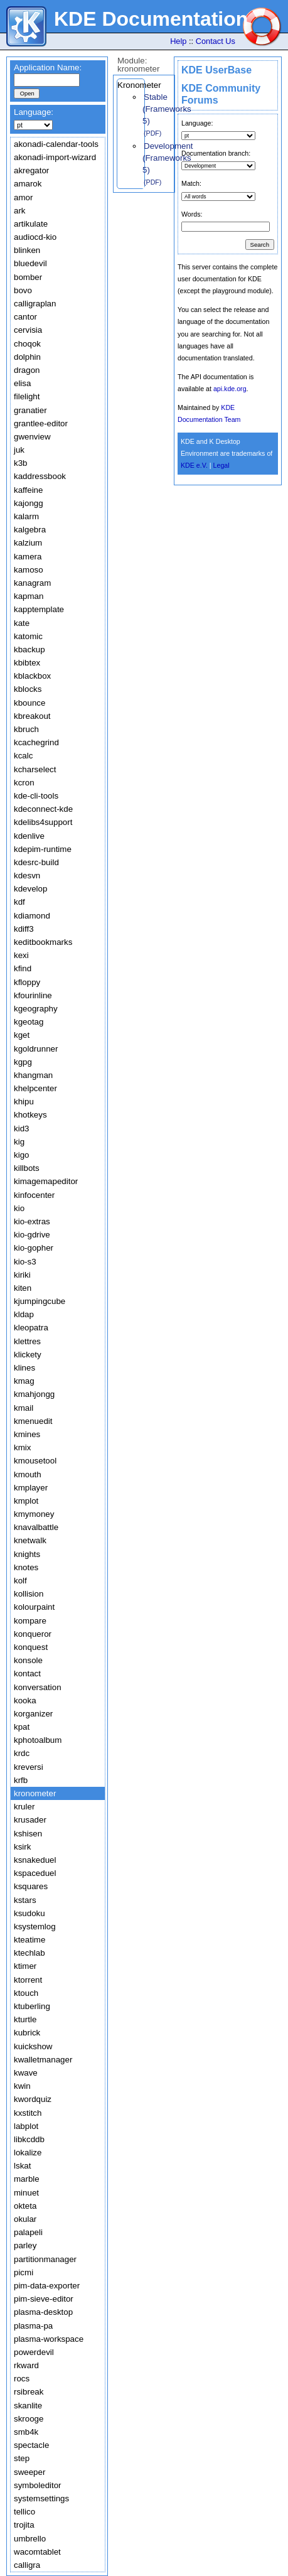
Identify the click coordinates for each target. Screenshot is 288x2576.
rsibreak (28, 2391)
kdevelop (30, 888)
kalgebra (30, 529)
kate (21, 623)
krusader (30, 1819)
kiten (22, 1288)
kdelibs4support (43, 822)
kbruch (26, 729)
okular (25, 2219)
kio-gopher (33, 1248)
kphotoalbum (37, 1740)
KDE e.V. (194, 465)
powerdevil (34, 2352)
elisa (22, 383)
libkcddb (29, 2139)
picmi (23, 2272)
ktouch (26, 1993)
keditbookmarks (43, 942)
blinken (27, 250)
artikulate (31, 224)
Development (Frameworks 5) (167, 158)
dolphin (27, 357)
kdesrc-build (36, 862)
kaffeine (28, 490)
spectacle (31, 2445)
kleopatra (31, 1327)
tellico (24, 2511)
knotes (26, 1567)
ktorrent (28, 1980)
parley (25, 2245)
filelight (27, 396)
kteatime (29, 1939)
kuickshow (33, 2046)
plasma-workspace (48, 2339)
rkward (26, 2365)
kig (19, 1141)
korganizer (33, 1713)
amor (23, 197)
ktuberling (32, 2006)
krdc (21, 1753)
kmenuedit (33, 1421)
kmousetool (35, 1460)
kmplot (26, 1501)
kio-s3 (25, 1261)
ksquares (31, 1886)
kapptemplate (39, 609)
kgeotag (28, 1022)
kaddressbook (40, 476)
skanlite (28, 2405)
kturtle (25, 2019)
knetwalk (30, 1540)
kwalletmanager (43, 2059)
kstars (25, 1900)
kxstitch (27, 2113)
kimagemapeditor (46, 1181)
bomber (28, 277)
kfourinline (33, 995)
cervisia (28, 330)
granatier (30, 410)
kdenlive (29, 836)
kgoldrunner (36, 1049)
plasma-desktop (43, 2312)
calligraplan (35, 303)
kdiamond (32, 915)
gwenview (32, 436)
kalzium (28, 542)
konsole (28, 1660)
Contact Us (215, 41)
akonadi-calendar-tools (56, 144)
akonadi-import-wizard (55, 157)
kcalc (23, 755)
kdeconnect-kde (43, 809)
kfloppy (27, 982)
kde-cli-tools (36, 795)
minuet (26, 2192)
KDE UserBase (216, 70)
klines (24, 1367)
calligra (27, 2565)
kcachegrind (36, 742)
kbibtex (27, 662)
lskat (22, 2165)
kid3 (21, 1128)
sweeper (29, 2472)
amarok (27, 183)
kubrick (27, 2032)
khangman (33, 1075)
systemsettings (41, 2498)
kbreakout (32, 716)
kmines (27, 1434)
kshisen (28, 1833)
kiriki (22, 1275)
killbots (27, 1168)
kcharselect (35, 769)
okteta (25, 2206)
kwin (22, 2086)
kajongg (28, 503)
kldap (24, 1314)
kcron (24, 782)
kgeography (36, 1008)
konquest (31, 1647)
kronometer (35, 1793)
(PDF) (152, 133)
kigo (21, 1155)
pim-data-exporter (47, 2285)
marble (27, 2179)
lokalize (27, 2152)
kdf (19, 902)
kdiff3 (24, 929)
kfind (22, 968)
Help (178, 41)
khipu (24, 1101)
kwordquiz (32, 2099)
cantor (25, 316)
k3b (21, 463)
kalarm (26, 516)
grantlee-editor (41, 423)
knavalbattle (36, 1527)
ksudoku (29, 1913)
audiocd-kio (35, 237)
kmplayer (31, 1487)
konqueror (32, 1634)
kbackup (29, 649)
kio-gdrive (32, 1234)
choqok (27, 343)
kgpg (23, 1062)
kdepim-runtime (43, 849)
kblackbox (32, 676)
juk (19, 450)
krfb (21, 1780)
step (21, 2458)
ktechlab (29, 1953)
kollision (28, 1593)
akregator (31, 170)
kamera (27, 556)
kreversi (28, 1767)
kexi (21, 955)
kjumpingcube (39, 1301)
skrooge (28, 2418)
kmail (23, 1408)
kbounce (29, 703)
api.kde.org (230, 388)
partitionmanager (45, 2259)
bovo (23, 290)
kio (19, 1208)
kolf (20, 1580)
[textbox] (47, 80)
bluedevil (30, 263)
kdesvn (27, 875)
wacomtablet (37, 2552)
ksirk (22, 1846)
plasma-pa (33, 2326)
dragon (27, 370)
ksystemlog (35, 1926)
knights (27, 1554)
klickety (27, 1354)
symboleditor (37, 2485)
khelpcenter (35, 1088)
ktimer (25, 1966)
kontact (27, 1673)
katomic (28, 636)
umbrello (30, 2538)
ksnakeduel (35, 1860)
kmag (24, 1381)
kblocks (27, 689)
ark (20, 210)
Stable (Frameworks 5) (166, 109)
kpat (21, 1727)
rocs (21, 2378)
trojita (24, 2525)
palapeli (28, 2232)
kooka (25, 1700)
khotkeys (30, 1114)
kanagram (32, 583)
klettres (27, 1341)
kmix (22, 1447)
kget (21, 1035)
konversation (37, 1687)
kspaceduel (35, 1873)
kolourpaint (34, 1607)
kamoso (28, 569)
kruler (24, 1806)
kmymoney (34, 1514)
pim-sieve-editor (43, 2299)
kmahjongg (34, 1394)
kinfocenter (34, 1195)
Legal (221, 465)
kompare (30, 1620)
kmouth (27, 1474)
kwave (26, 2073)
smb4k (26, 2432)
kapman (28, 596)
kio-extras (32, 1221)
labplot (26, 2126)
